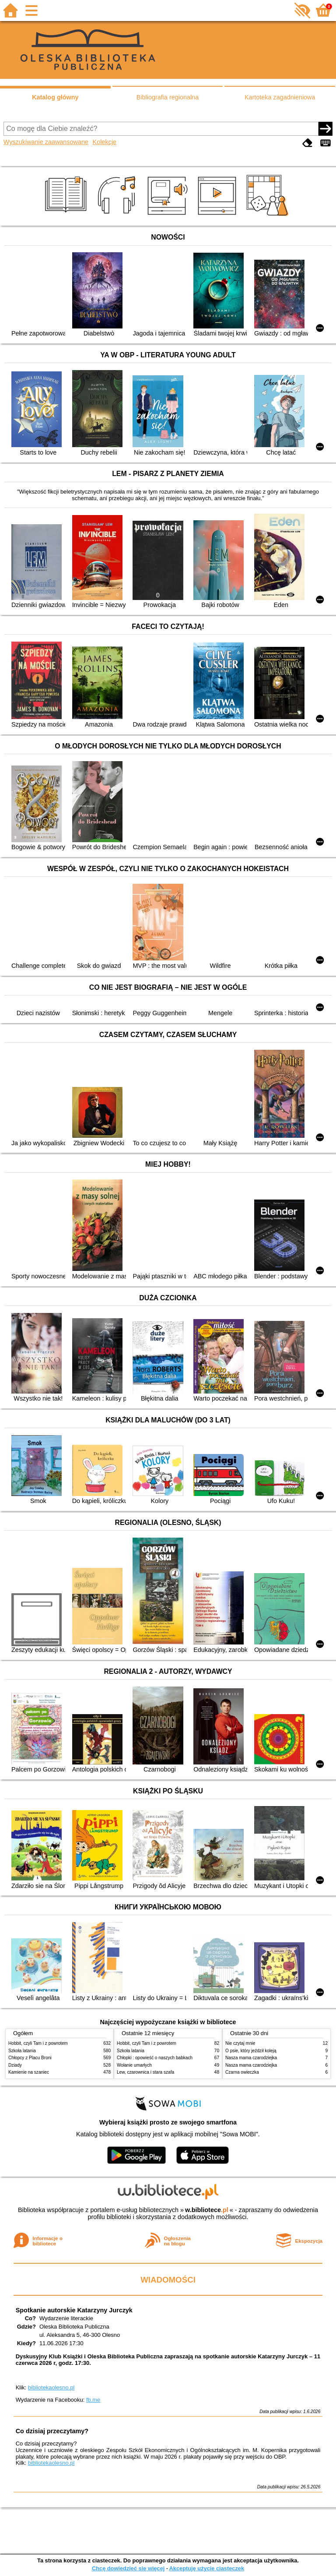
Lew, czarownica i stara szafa (145, 2072)
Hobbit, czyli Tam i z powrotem (38, 2043)
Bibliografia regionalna (167, 97)
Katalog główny (55, 97)
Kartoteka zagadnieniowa (280, 97)
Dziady (15, 2065)
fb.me (93, 2399)
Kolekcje (104, 141)
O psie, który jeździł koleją (250, 2050)
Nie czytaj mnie (240, 2043)
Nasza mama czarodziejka (251, 2057)
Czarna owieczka (242, 2072)
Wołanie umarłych (134, 2065)
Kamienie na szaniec (28, 2072)
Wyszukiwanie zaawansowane (46, 141)
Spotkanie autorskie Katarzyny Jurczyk (74, 2310)
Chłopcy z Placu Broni (30, 2057)
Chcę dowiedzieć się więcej (128, 2568)
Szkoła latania (22, 2050)
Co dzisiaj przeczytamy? (52, 2431)
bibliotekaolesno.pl (51, 2387)
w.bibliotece (206, 2209)
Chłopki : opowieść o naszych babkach (154, 2057)
